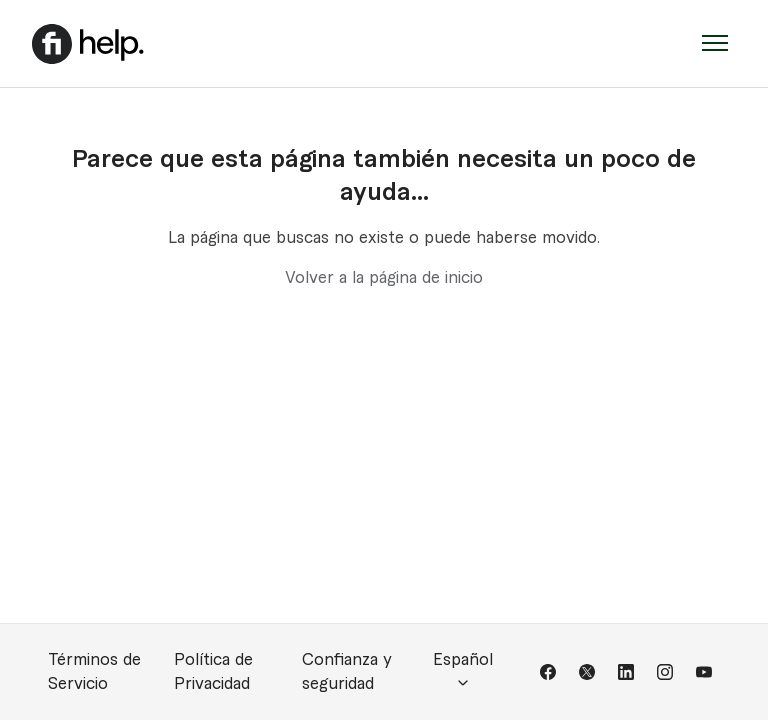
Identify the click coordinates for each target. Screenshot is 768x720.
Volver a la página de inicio (384, 278)
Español (463, 671)
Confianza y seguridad (347, 672)
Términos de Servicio (94, 672)
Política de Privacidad (213, 672)
